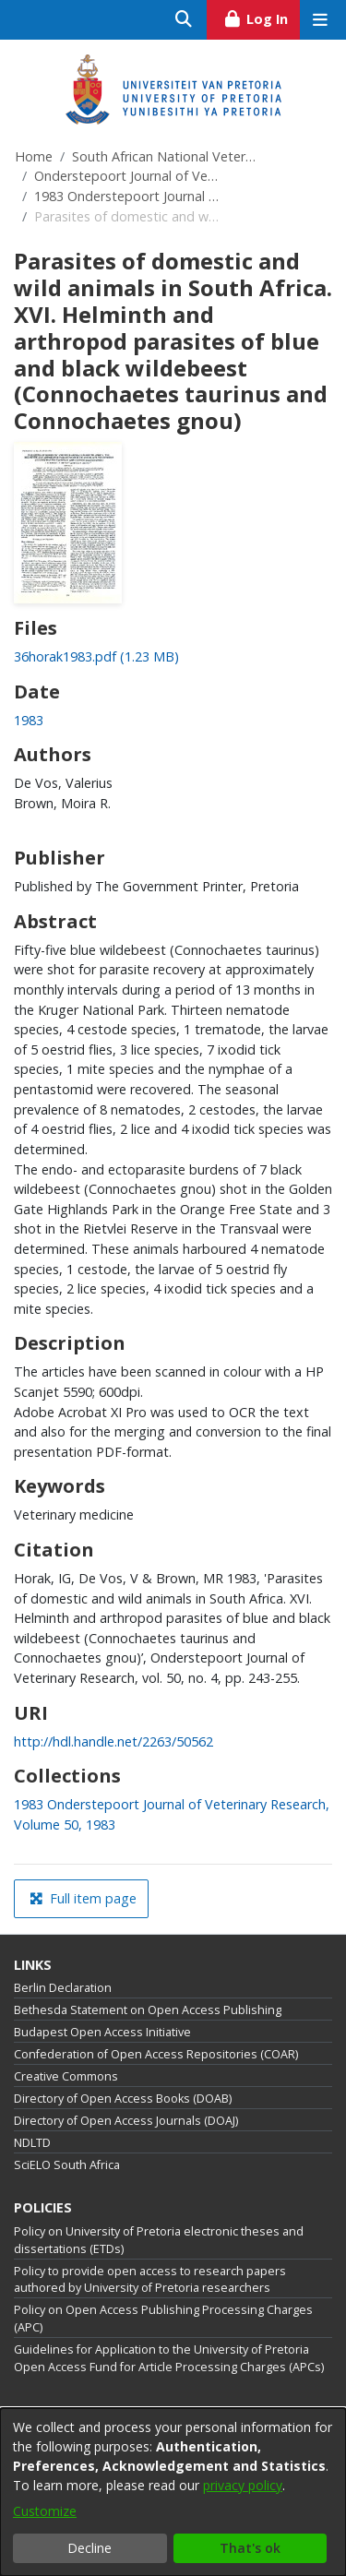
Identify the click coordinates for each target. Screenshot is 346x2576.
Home (34, 156)
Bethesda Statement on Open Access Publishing (147, 2010)
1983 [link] (28, 720)
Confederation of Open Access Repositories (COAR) (156, 2054)
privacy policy (242, 2485)
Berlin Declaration (63, 1988)
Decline (89, 2548)
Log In (261, 17)
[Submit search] (184, 20)
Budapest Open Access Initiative (102, 2032)
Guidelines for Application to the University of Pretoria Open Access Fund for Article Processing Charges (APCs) (169, 2358)
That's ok (250, 2548)
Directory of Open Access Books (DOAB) (123, 2098)
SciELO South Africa (67, 2165)
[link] (96, 656)
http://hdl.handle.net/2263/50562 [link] (113, 1741)
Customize (45, 2511)
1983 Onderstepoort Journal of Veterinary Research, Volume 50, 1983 (126, 196)
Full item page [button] (83, 1898)
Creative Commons (66, 2076)
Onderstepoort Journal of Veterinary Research (126, 176)
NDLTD (32, 2143)
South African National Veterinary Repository (164, 156)
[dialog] (173, 2492)
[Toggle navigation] (319, 20)
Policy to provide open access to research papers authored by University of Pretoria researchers (150, 2279)
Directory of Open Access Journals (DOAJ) (126, 2121)
